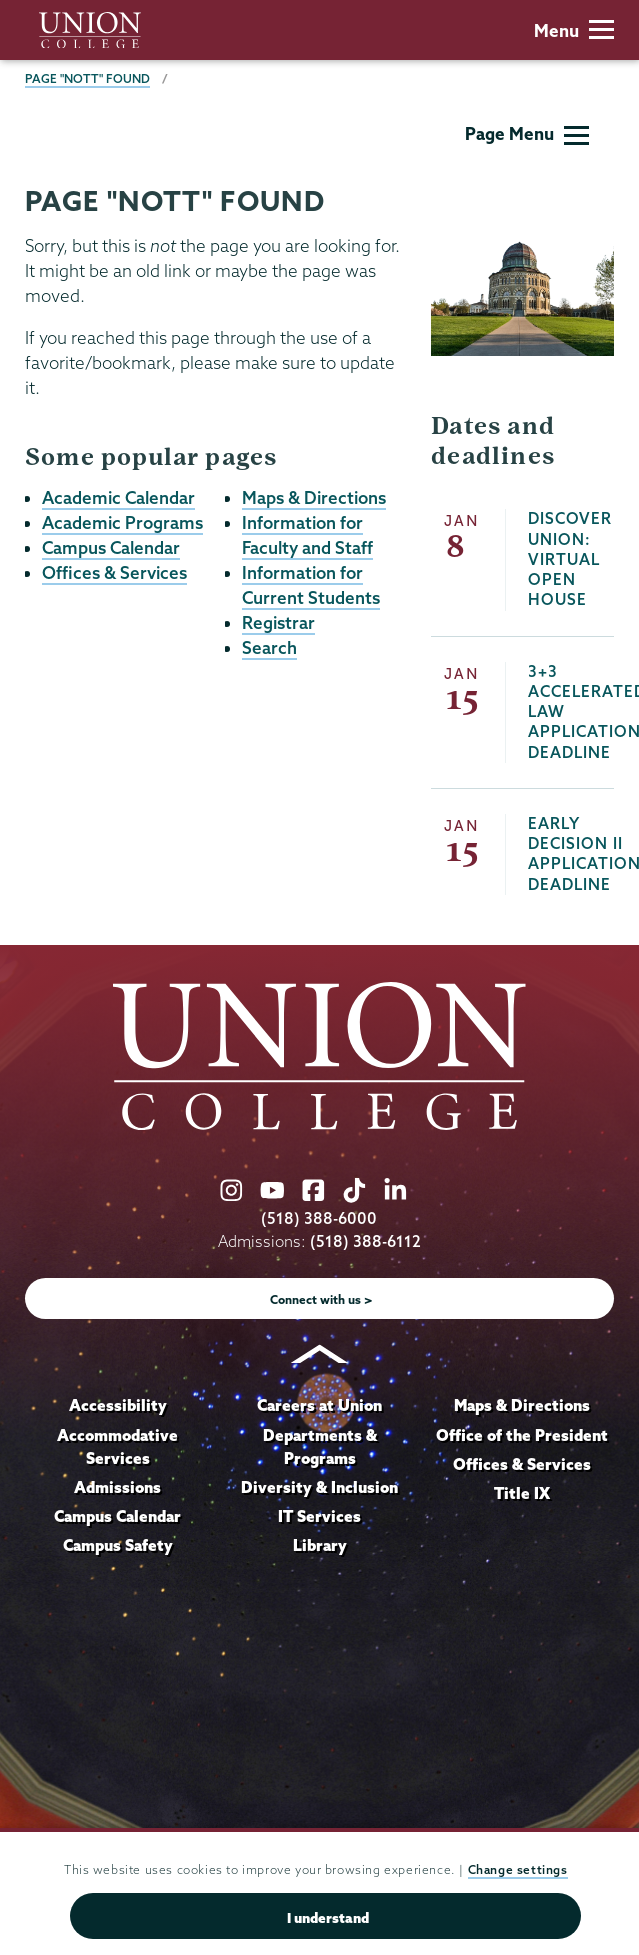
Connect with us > (321, 1299)
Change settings (518, 1872)
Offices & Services (114, 572)
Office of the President (522, 1435)
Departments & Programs (320, 1447)
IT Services (319, 1516)
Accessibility (118, 1405)
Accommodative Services (117, 1447)
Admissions (117, 1487)
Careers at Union (319, 1405)
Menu (574, 30)
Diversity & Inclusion (319, 1487)
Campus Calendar (111, 547)
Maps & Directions (314, 497)
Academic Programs (122, 522)
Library (320, 1545)
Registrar (278, 622)
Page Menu (527, 133)
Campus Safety (118, 1545)
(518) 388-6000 (319, 1218)
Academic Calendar (118, 497)
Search (269, 647)
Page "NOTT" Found (87, 78)
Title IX (522, 1493)
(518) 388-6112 (365, 1241)
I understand (328, 1920)
